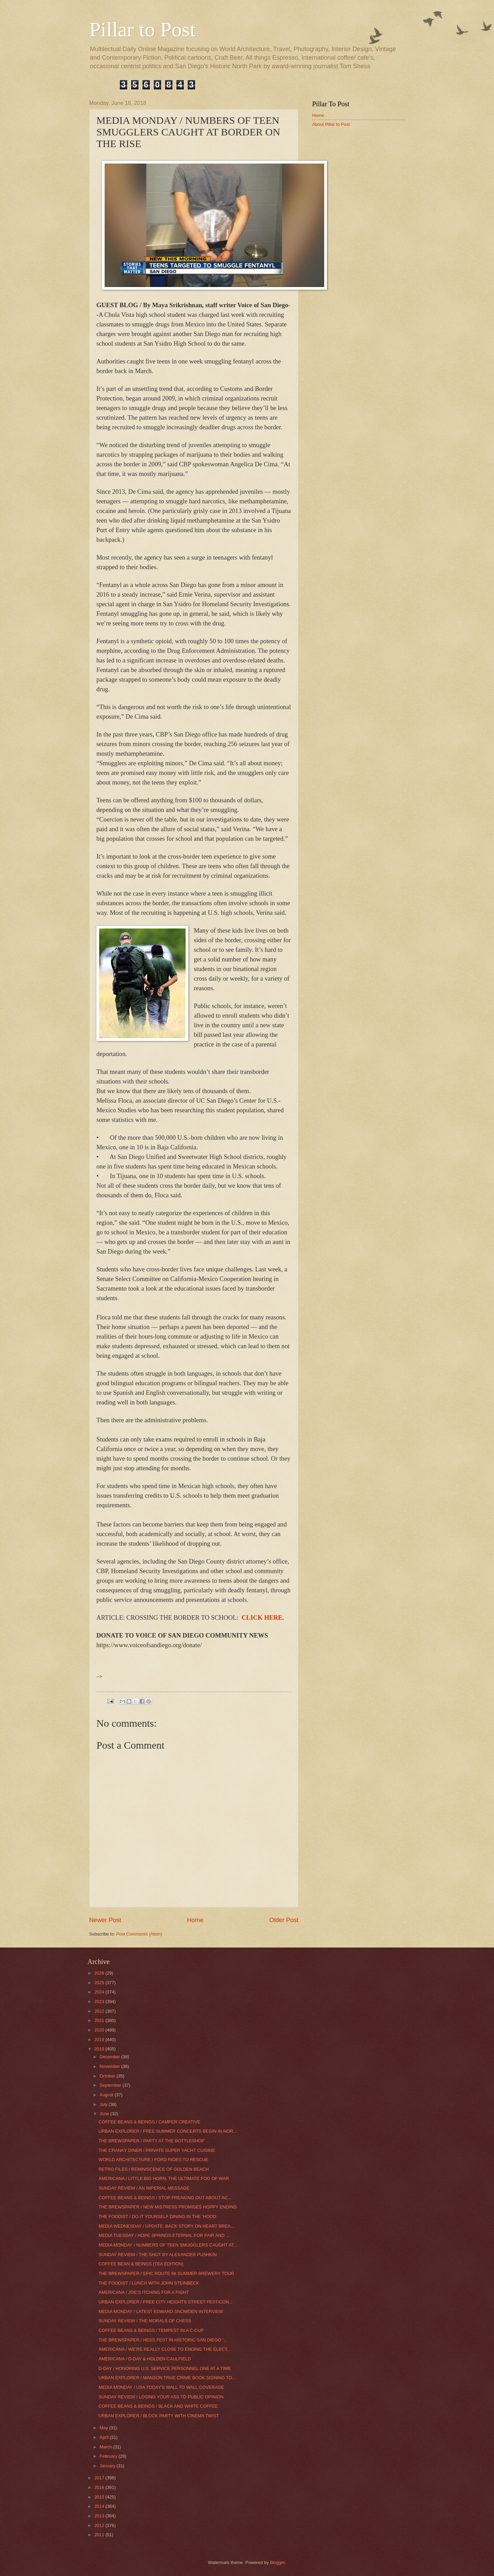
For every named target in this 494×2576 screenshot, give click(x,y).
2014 (99, 2506)
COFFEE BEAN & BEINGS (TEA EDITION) (141, 2263)
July (103, 2104)
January (107, 2465)
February (108, 2456)
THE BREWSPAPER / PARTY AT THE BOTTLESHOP (151, 2140)
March (106, 2446)
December (110, 2056)
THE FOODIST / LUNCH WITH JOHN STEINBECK (148, 2283)
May (104, 2427)
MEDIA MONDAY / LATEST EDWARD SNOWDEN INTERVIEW (160, 2311)
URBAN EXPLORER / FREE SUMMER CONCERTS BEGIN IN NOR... (167, 2131)
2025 (99, 1982)
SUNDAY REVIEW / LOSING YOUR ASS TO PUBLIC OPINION (160, 2396)
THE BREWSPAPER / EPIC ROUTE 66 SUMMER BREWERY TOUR (166, 2273)
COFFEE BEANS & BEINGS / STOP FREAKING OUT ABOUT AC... (165, 2197)
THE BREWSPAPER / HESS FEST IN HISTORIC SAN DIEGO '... (162, 2340)
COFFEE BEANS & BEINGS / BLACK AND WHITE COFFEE (158, 2406)
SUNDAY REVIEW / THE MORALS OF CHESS (144, 2320)
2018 (99, 2048)
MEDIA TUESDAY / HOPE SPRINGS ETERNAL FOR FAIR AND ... (164, 2235)
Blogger (277, 2562)
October (107, 2075)
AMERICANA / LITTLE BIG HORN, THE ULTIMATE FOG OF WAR (163, 2178)
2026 (99, 1973)
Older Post (283, 1920)
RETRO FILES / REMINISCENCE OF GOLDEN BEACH (153, 2169)
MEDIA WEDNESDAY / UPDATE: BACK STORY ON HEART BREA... (166, 2226)
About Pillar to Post (331, 124)
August (107, 2094)
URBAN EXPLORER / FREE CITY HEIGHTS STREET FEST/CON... (165, 2301)
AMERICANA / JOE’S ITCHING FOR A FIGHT (143, 2292)
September (110, 2085)
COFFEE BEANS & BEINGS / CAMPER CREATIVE (149, 2121)
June (104, 2113)
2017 (99, 2477)
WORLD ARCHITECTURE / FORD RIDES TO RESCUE (153, 2159)
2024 (99, 1991)
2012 (99, 2525)
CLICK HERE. (263, 1617)
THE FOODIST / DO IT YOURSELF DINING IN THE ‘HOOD (157, 2216)
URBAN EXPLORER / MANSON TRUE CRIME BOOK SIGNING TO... (167, 2377)
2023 (99, 2001)
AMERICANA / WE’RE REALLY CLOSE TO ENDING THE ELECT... (164, 2349)
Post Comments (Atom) (139, 1934)
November (110, 2066)
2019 (99, 2039)
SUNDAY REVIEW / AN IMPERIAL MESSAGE (143, 2188)
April (104, 2437)
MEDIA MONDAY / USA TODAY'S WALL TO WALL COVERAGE (161, 2387)
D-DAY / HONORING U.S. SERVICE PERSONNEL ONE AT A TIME (164, 2368)
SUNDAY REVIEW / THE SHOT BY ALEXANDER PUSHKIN (157, 2254)
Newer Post (105, 1920)
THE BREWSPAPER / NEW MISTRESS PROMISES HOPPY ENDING (167, 2206)
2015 (99, 2497)
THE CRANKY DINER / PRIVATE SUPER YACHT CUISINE (156, 2150)
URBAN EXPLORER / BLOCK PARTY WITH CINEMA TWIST (158, 2415)
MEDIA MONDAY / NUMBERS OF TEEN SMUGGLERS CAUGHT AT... (167, 2245)
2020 (99, 2030)
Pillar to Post (142, 29)
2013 (99, 2515)
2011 (99, 2534)
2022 (99, 2011)
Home (195, 1920)
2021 (99, 2020)
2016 (99, 2487)
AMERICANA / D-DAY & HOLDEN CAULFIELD (144, 2358)
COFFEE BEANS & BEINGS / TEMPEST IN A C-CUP (150, 2330)
